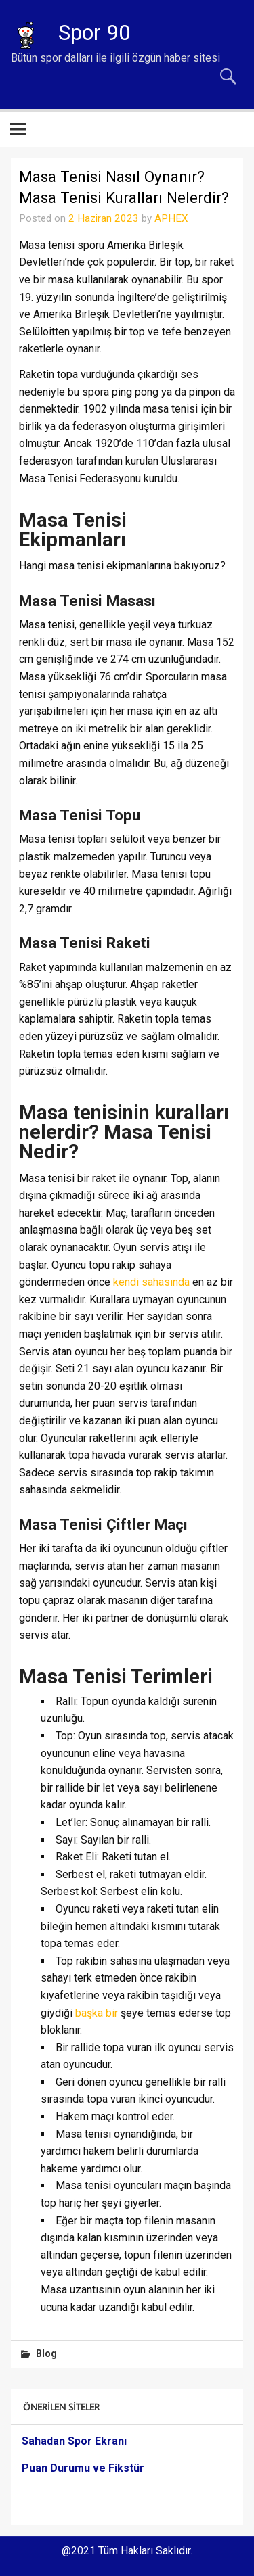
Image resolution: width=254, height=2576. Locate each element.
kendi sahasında (151, 1281)
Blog (46, 2354)
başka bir (96, 2013)
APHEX (171, 218)
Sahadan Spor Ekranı (74, 2441)
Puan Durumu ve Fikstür (83, 2468)
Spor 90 (94, 32)
